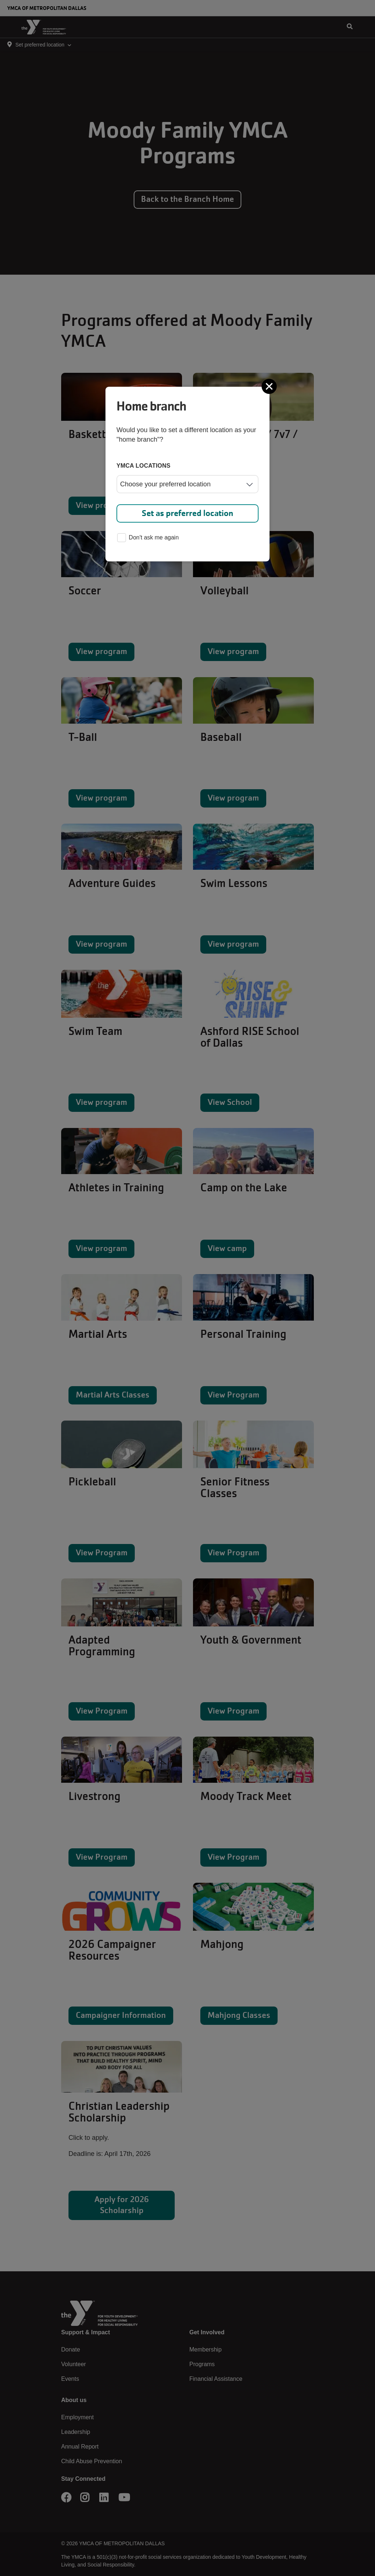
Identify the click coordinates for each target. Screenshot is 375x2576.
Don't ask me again (148, 538)
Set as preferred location (187, 513)
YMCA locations (143, 466)
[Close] (270, 386)
